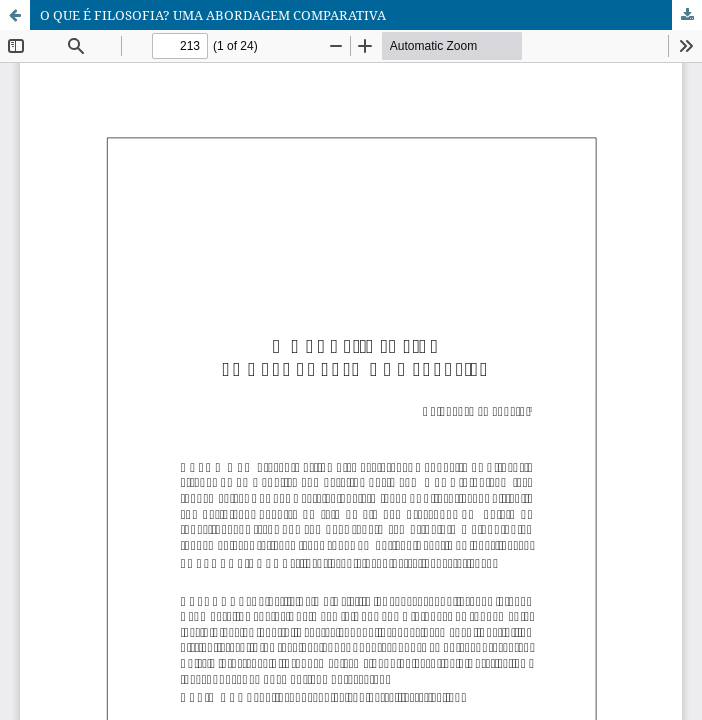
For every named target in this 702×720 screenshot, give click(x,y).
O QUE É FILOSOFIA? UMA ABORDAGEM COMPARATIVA (213, 15)
